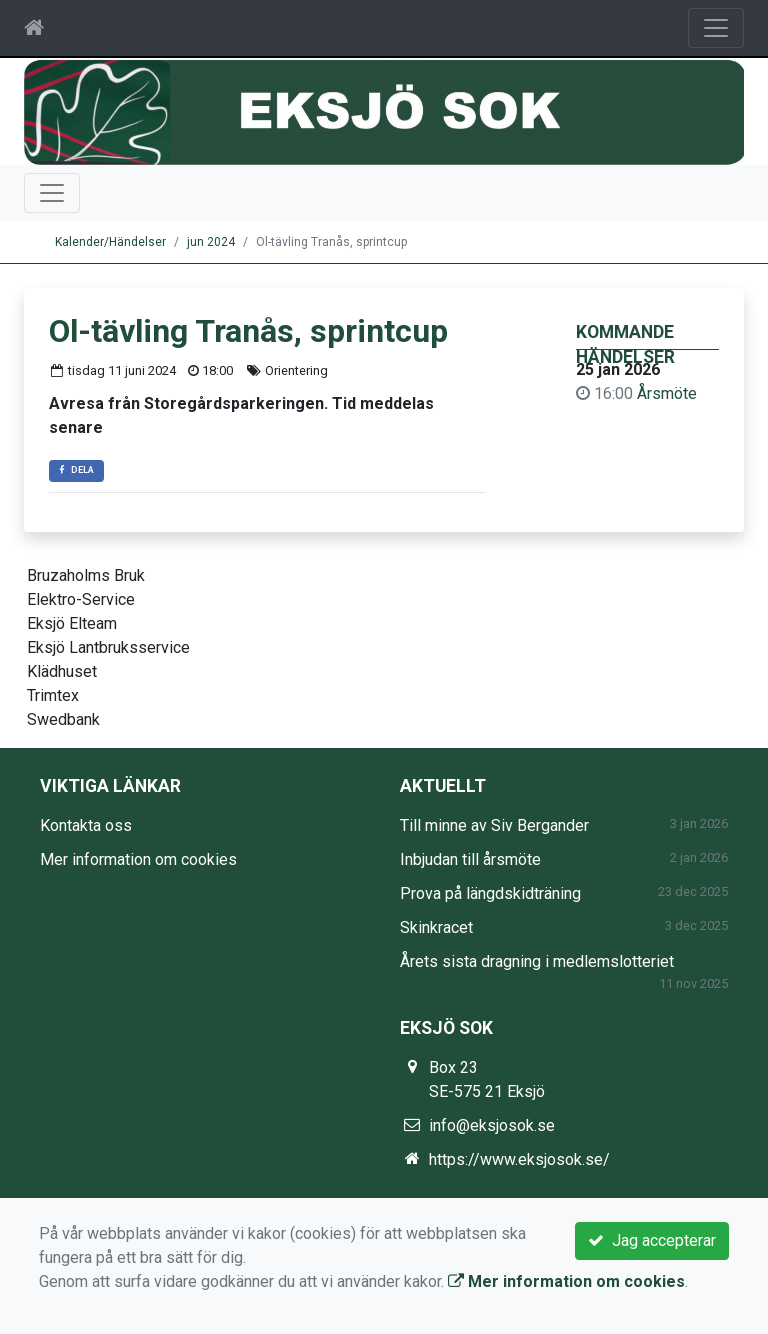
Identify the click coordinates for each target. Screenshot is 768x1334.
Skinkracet (436, 927)
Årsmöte (667, 393)
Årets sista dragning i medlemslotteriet (537, 961)
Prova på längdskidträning (490, 893)
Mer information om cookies (138, 859)
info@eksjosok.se (492, 1125)
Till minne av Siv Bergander (494, 825)
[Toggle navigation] (716, 28)
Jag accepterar (652, 1240)
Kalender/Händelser (110, 242)
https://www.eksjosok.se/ (519, 1159)
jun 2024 (211, 242)
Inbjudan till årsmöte (470, 859)
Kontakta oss (86, 825)
